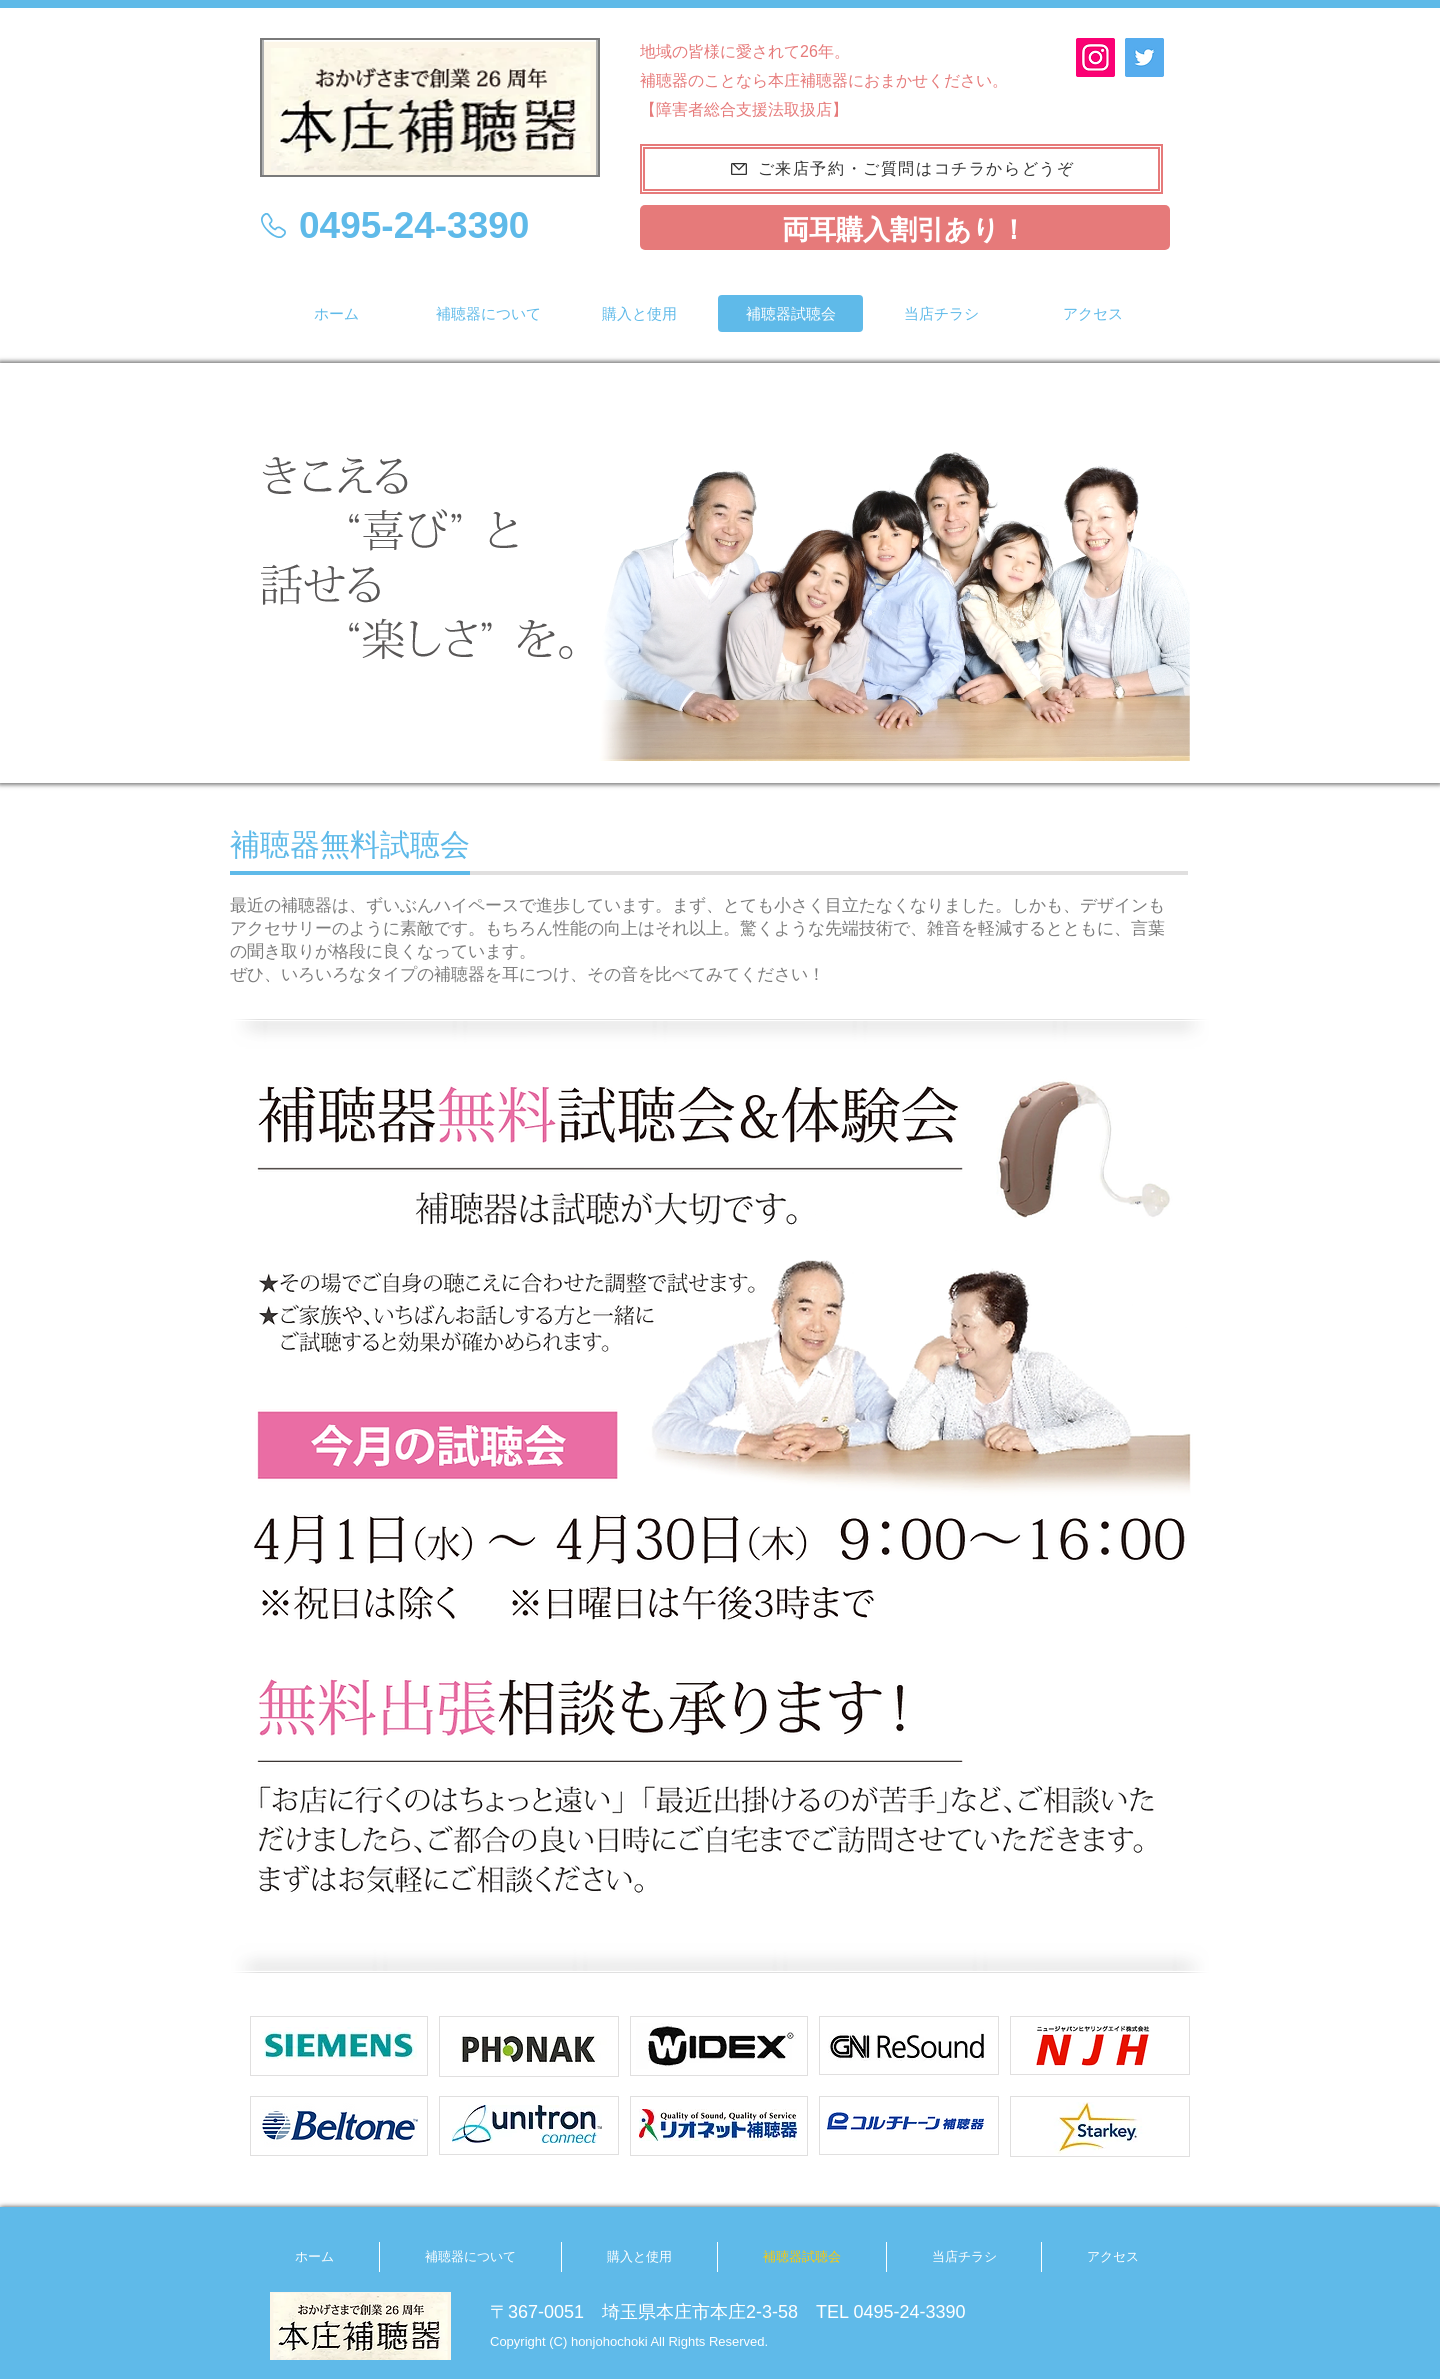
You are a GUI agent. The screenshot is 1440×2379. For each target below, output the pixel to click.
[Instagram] (1095, 57)
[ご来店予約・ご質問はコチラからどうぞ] (901, 169)
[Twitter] (1144, 57)
